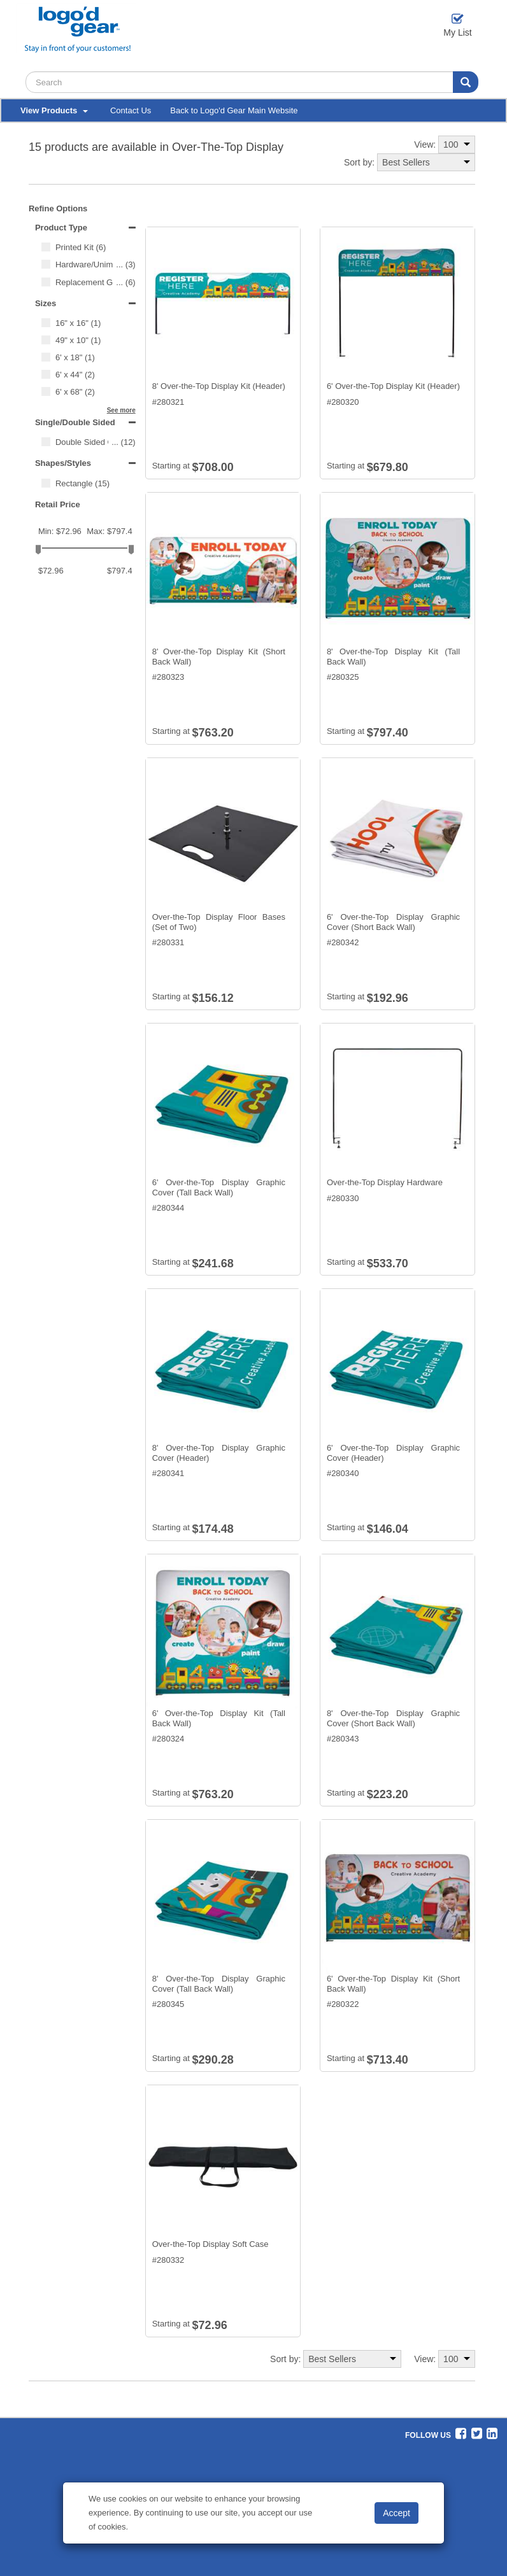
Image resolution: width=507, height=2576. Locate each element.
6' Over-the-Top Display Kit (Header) (393, 386)
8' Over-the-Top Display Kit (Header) (218, 386)
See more (121, 410)
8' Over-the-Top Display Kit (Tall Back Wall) (393, 656)
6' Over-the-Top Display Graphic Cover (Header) (393, 1453)
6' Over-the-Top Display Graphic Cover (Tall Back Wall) (218, 1187)
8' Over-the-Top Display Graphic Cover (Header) (218, 1453)
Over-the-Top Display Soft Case (210, 2244)
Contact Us (130, 110)
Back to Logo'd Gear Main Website (233, 110)
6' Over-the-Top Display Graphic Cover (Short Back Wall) (393, 922)
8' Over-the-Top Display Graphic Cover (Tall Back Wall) (218, 1984)
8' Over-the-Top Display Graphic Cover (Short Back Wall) (393, 1718)
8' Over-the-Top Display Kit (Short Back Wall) (218, 656)
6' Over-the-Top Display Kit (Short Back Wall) (393, 1984)
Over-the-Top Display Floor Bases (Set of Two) (218, 922)
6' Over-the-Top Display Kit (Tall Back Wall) (218, 1718)
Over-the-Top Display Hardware (385, 1182)
